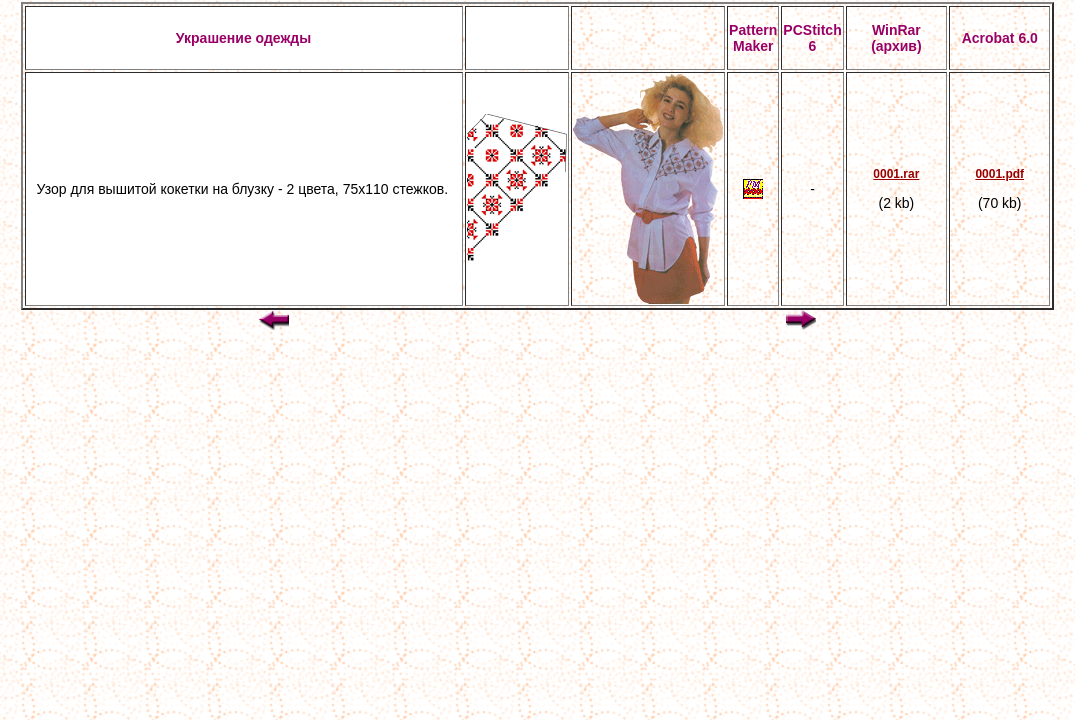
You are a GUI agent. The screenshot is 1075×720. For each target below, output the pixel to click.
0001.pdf (999, 174)
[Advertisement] (538, 434)
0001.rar (896, 174)
